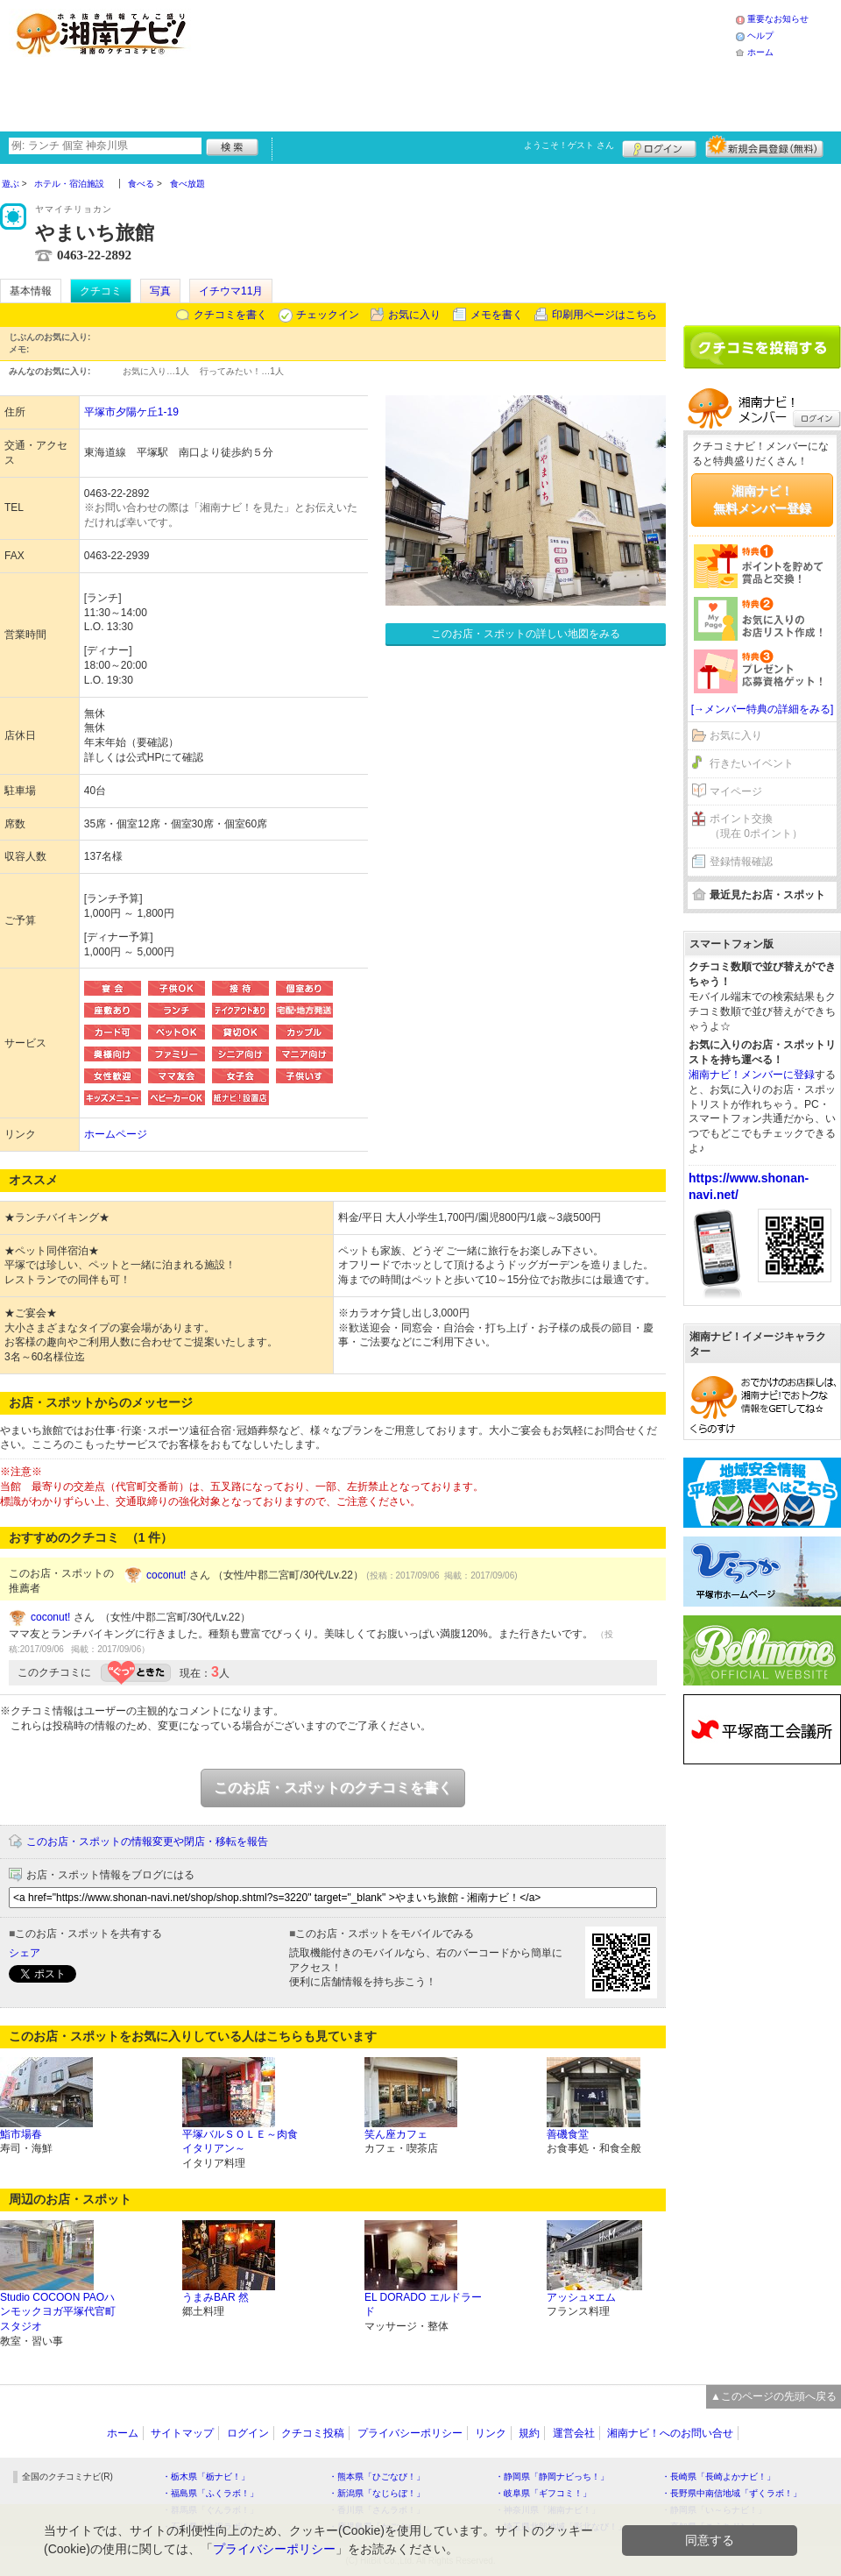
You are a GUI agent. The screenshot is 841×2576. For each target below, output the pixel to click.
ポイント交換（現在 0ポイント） (756, 826)
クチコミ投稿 (312, 2433)
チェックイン (327, 315)
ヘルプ (760, 35)
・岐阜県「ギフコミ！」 (543, 2493)
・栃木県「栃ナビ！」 (206, 2476)
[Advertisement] (317, 63)
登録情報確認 (741, 861)
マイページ (736, 791)
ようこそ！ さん (569, 145)
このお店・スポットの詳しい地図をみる (525, 634)
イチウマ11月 (231, 291)
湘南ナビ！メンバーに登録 (752, 1074)
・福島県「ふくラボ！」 (210, 2493)
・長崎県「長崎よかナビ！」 (718, 2476)
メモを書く (496, 315)
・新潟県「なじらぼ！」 (377, 2493)
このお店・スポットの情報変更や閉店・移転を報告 (147, 1841)
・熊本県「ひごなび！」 (377, 2476)
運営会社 (574, 2433)
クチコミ (101, 291)
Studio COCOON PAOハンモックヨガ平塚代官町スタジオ (58, 2312)
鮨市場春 (21, 2134)
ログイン (659, 146)
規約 (529, 2433)
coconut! (166, 1575)
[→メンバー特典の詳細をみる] (762, 709)
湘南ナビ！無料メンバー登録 (762, 499)
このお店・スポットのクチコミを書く (333, 1787)
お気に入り (414, 315)
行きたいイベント (752, 763)
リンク (490, 2433)
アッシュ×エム (581, 2297)
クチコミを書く (230, 315)
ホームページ (115, 1134)
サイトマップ (182, 2433)
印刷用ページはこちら (604, 315)
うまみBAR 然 (215, 2297)
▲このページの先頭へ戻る (773, 2396)
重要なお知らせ (778, 19)
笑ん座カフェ (396, 2134)
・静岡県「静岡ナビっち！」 (552, 2476)
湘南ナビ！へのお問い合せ (670, 2433)
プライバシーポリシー (410, 2433)
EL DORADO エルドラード (423, 2304)
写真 (160, 291)
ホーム (760, 52)
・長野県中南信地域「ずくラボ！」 (731, 2493)
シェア (24, 1953)
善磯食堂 (568, 2134)
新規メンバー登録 (764, 146)
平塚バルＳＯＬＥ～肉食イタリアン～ (240, 2141)
